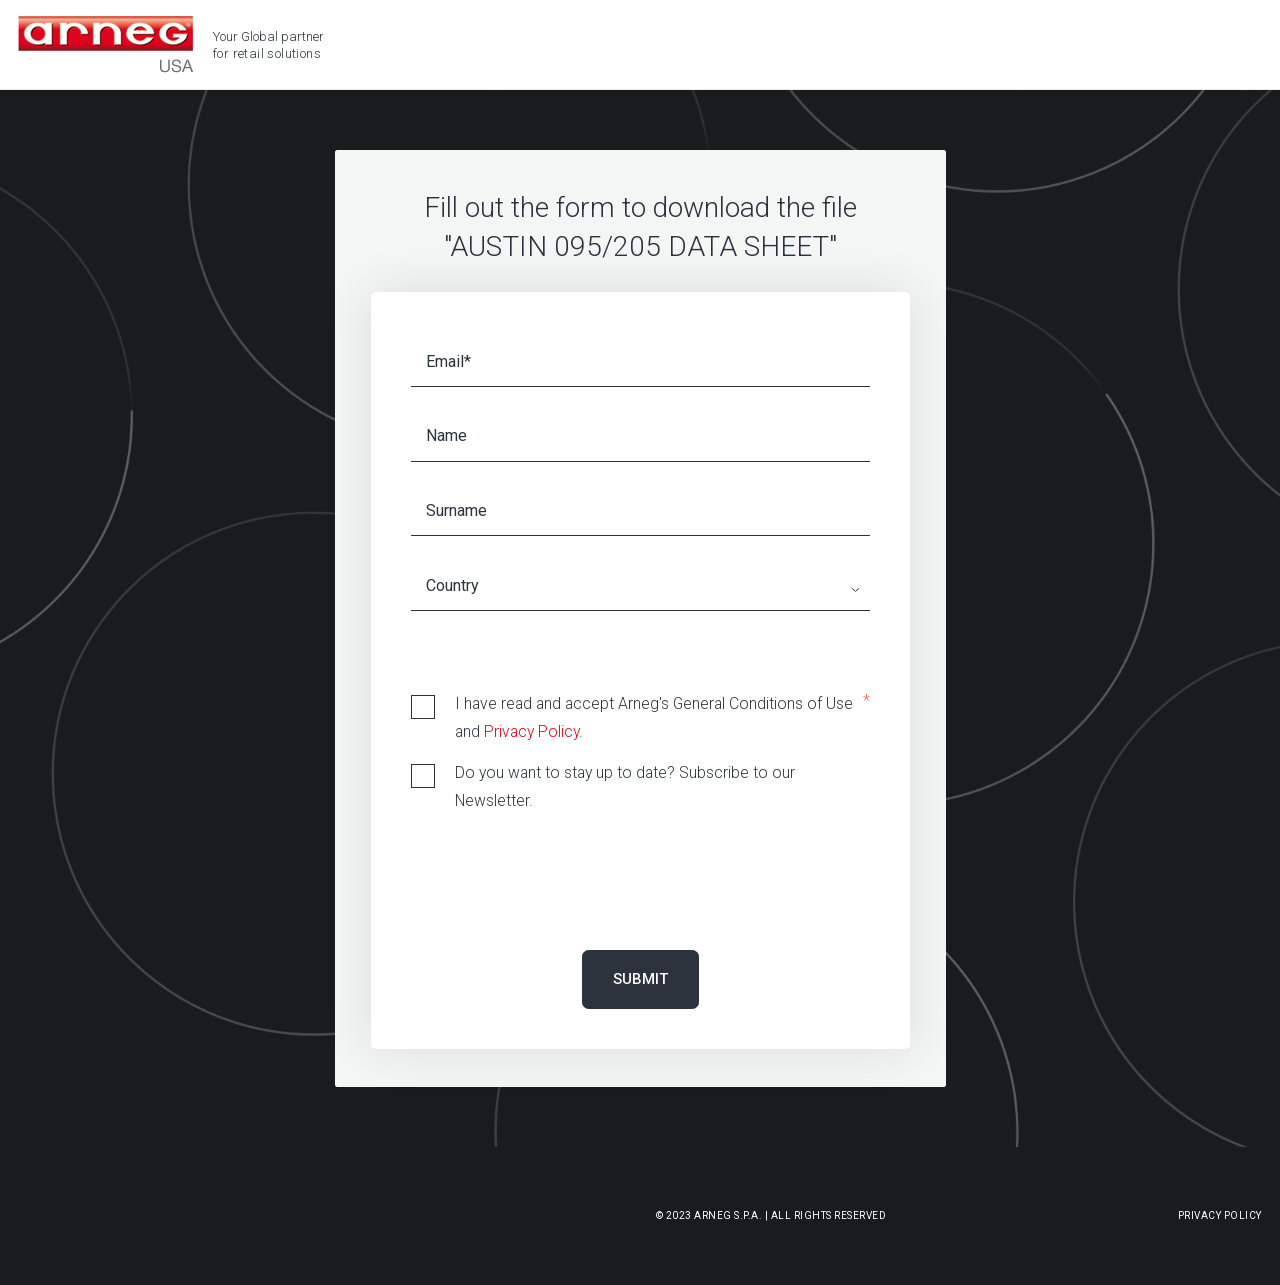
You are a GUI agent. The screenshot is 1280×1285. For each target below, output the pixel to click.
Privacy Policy (531, 731)
